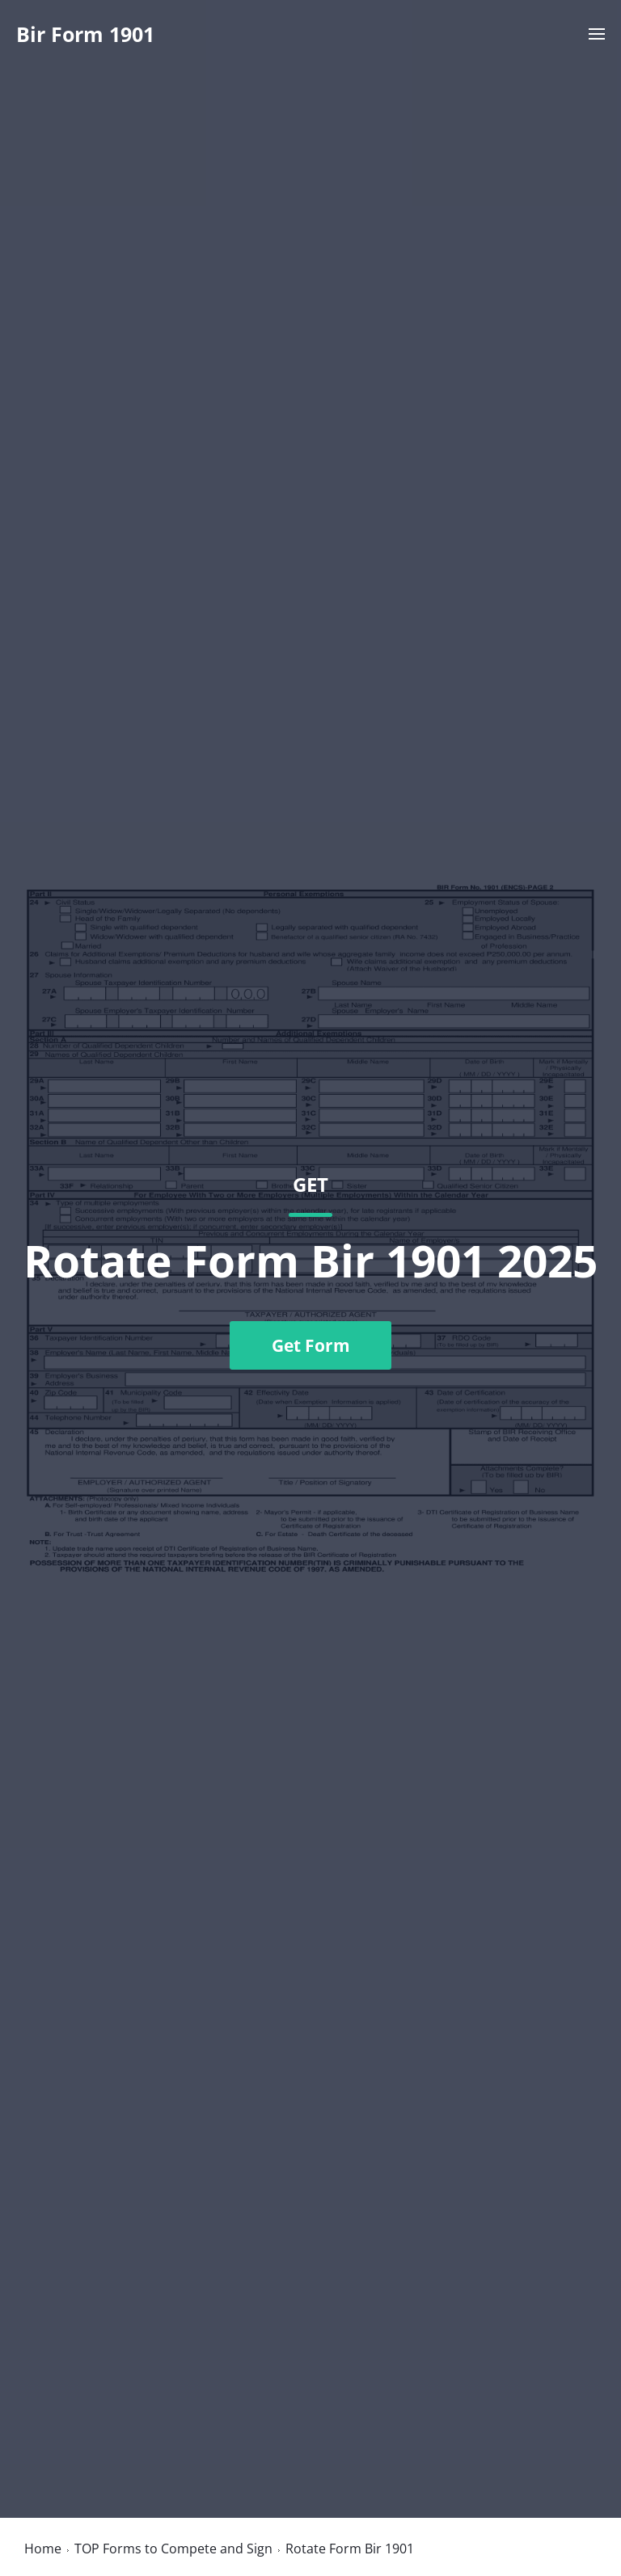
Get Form (311, 1345)
